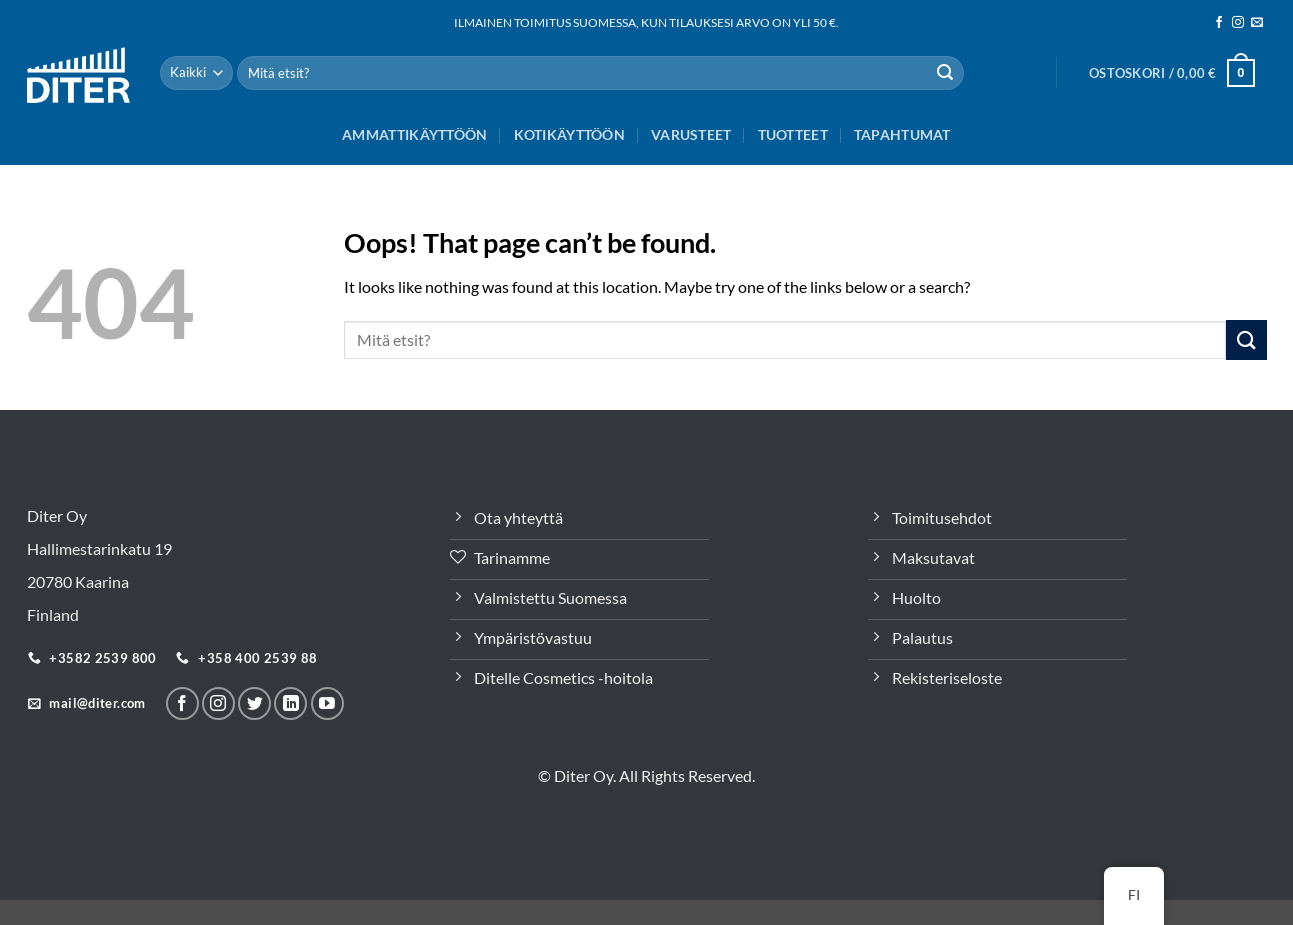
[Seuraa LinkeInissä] (290, 703)
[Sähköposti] (1257, 23)
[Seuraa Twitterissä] (254, 703)
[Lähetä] (945, 73)
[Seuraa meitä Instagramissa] (1238, 23)
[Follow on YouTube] (327, 703)
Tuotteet (793, 134)
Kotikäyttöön (569, 134)
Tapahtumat (902, 134)
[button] (1172, 73)
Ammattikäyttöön (414, 134)
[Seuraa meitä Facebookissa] (1219, 23)
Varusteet (691, 134)
